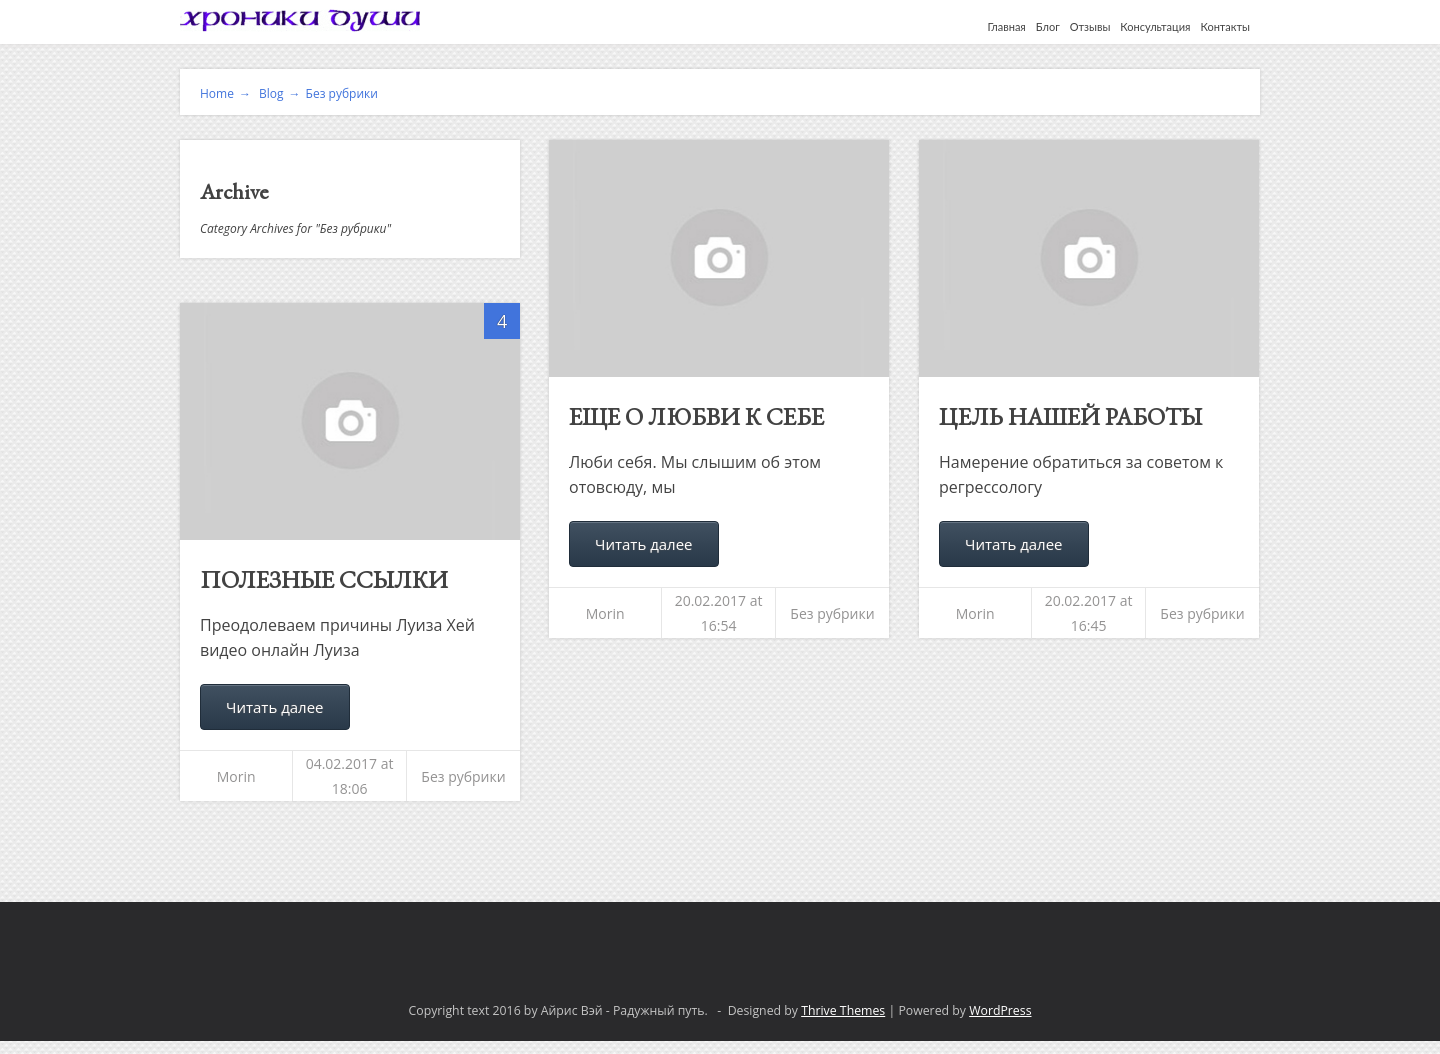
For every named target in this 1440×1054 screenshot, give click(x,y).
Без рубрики (342, 93)
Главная (1007, 26)
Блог (1048, 26)
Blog (278, 93)
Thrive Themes (843, 1010)
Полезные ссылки (324, 579)
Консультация (1155, 26)
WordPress (1000, 1010)
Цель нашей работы (1070, 416)
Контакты (1225, 26)
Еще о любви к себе (696, 416)
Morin (605, 613)
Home (225, 93)
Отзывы (1090, 26)
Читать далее (644, 544)
